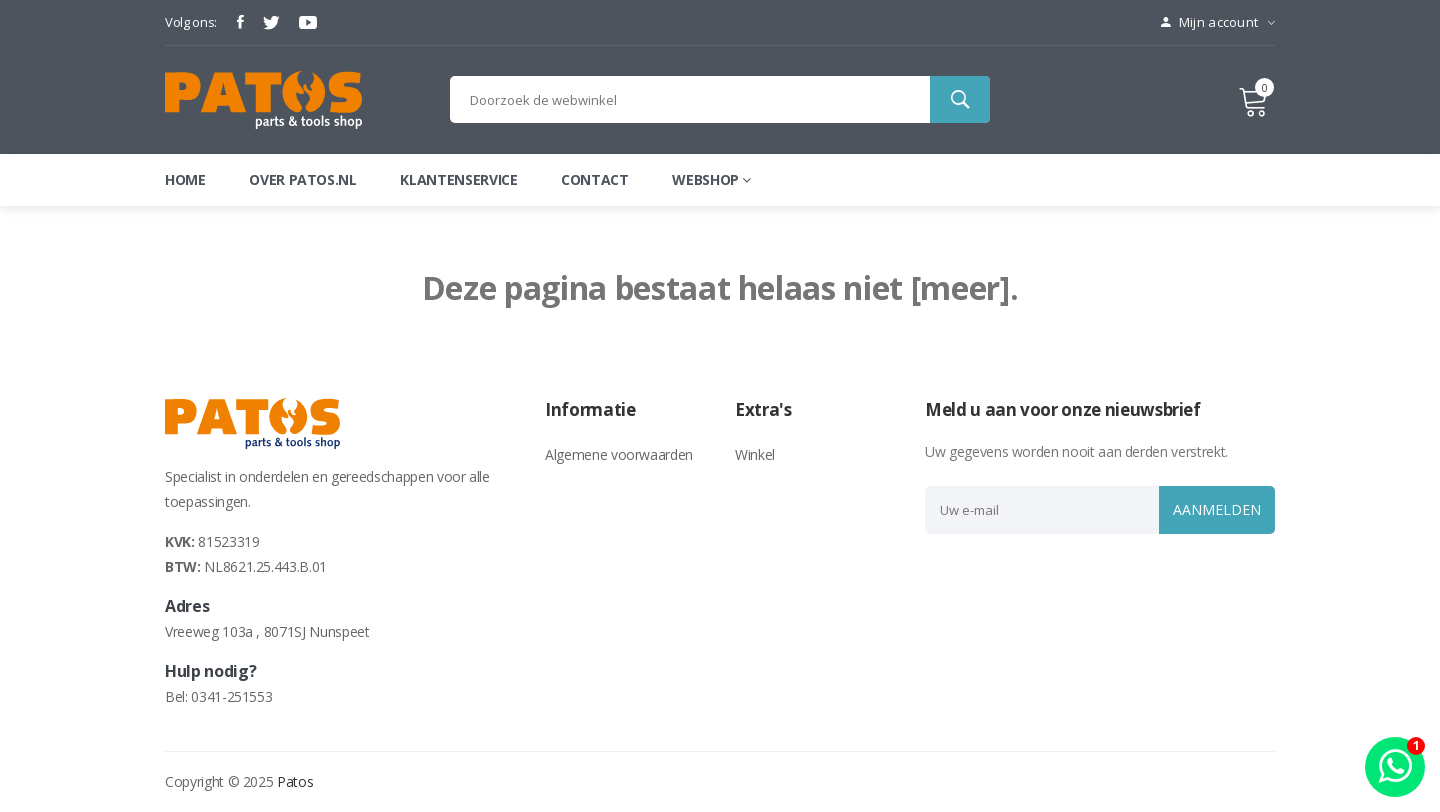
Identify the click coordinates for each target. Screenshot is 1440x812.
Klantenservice (458, 179)
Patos (295, 781)
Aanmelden (1213, 509)
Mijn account (1218, 22)
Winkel (755, 454)
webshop (711, 179)
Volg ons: (191, 22)
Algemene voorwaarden (619, 454)
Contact (595, 179)
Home (185, 179)
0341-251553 (231, 696)
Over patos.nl (302, 179)
